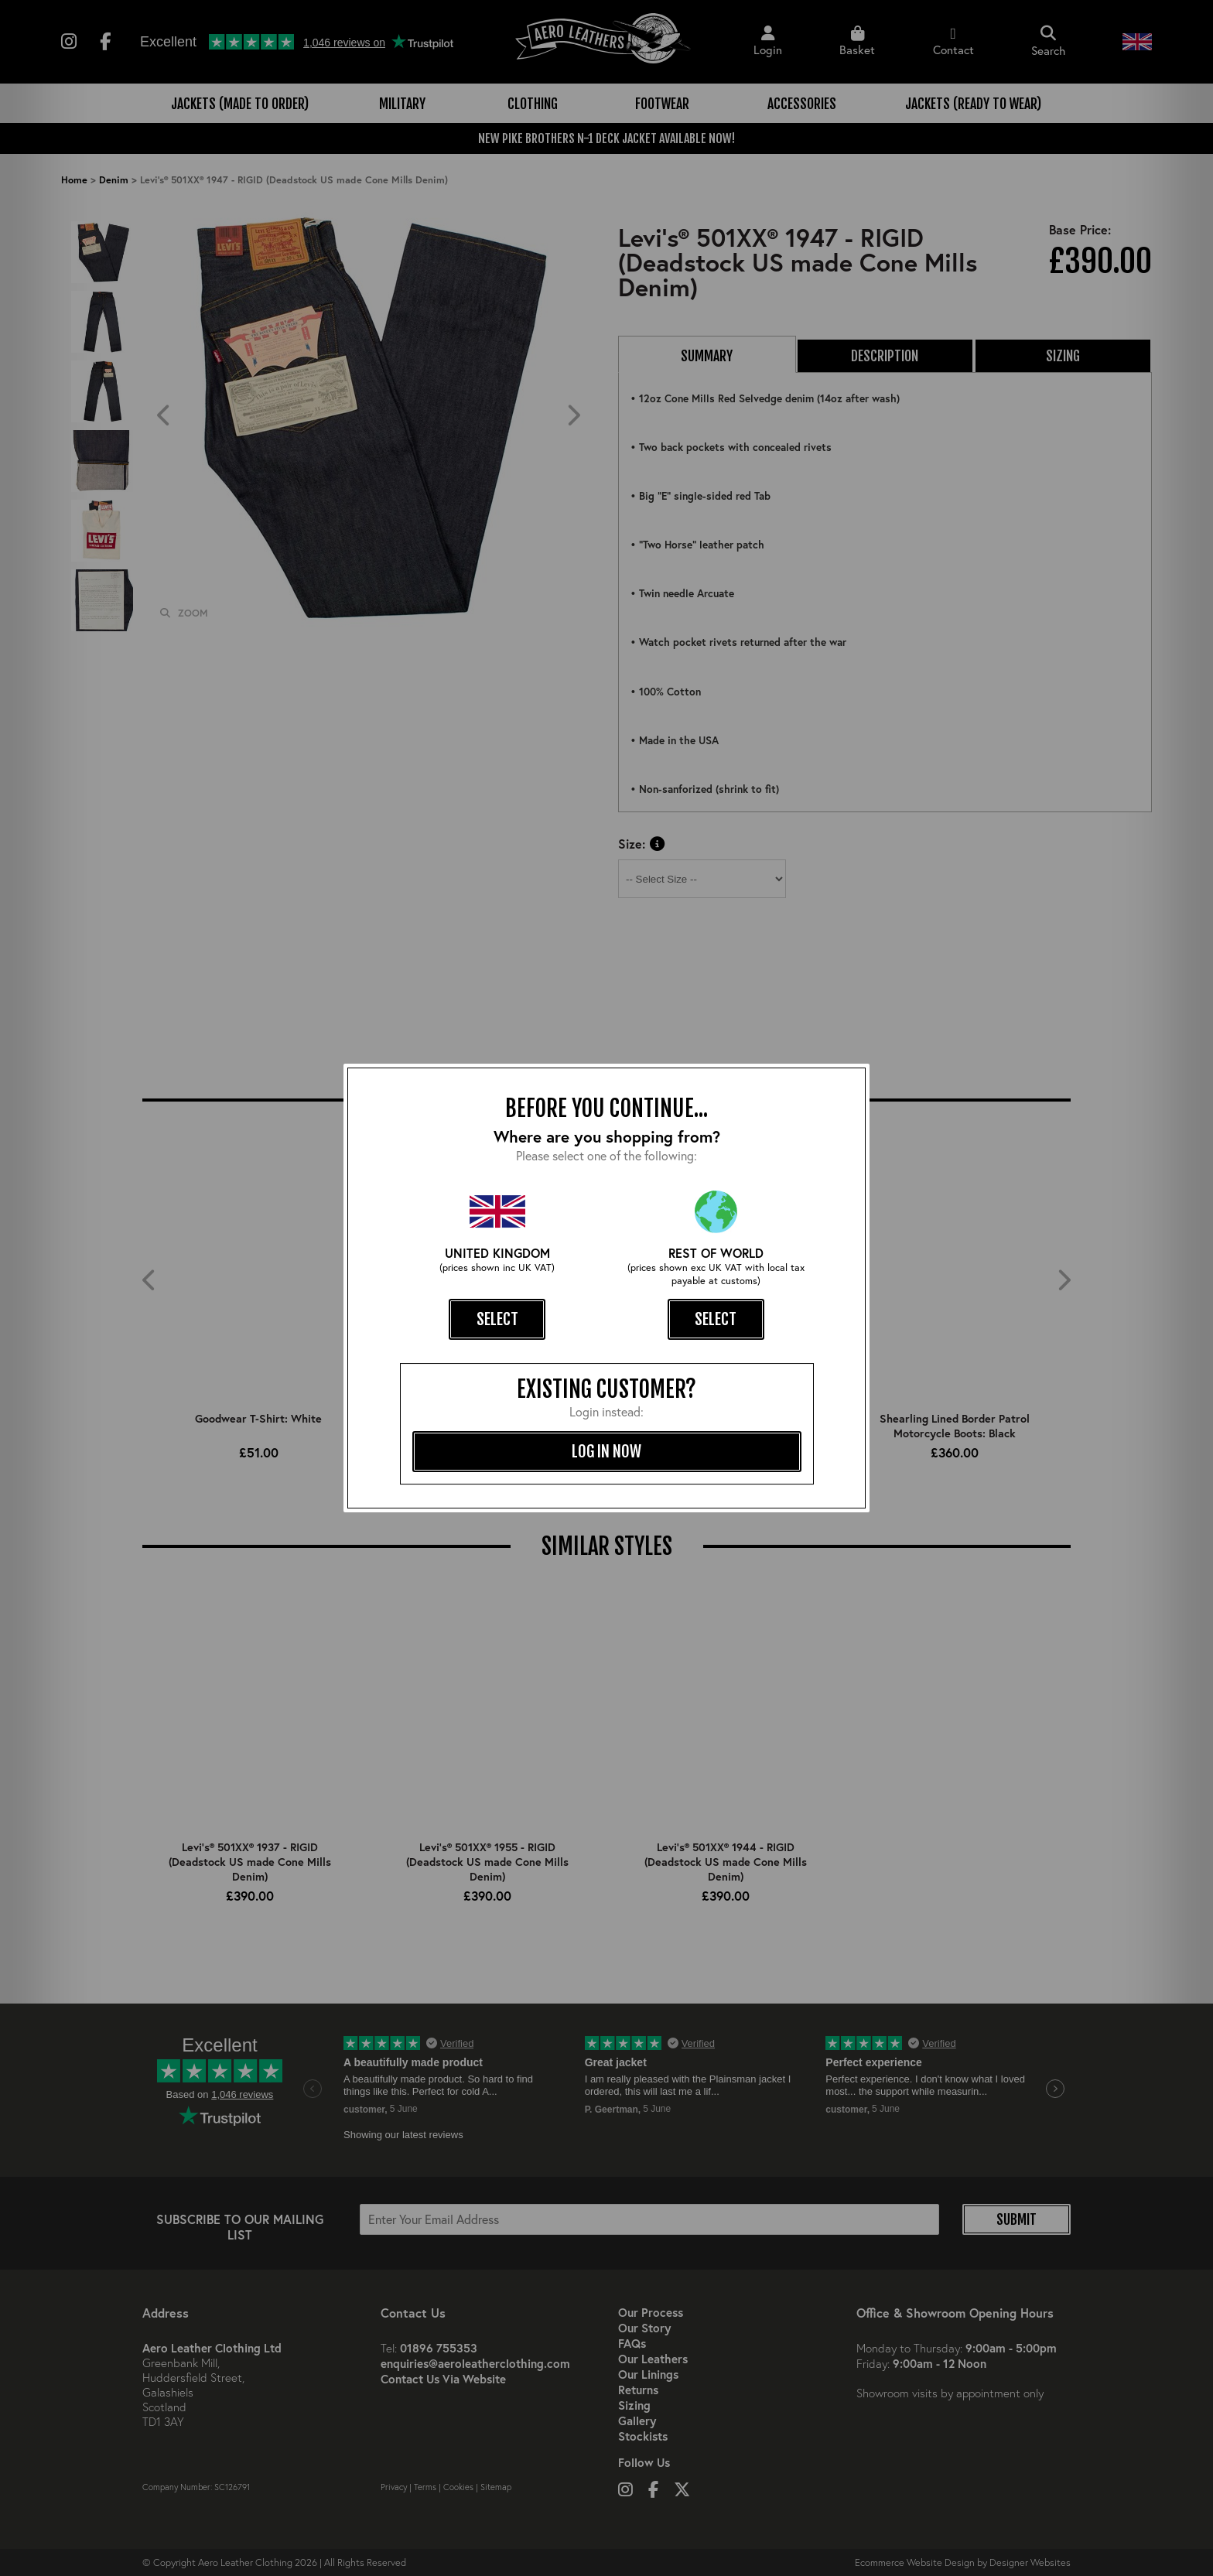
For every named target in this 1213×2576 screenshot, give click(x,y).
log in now (606, 1451)
